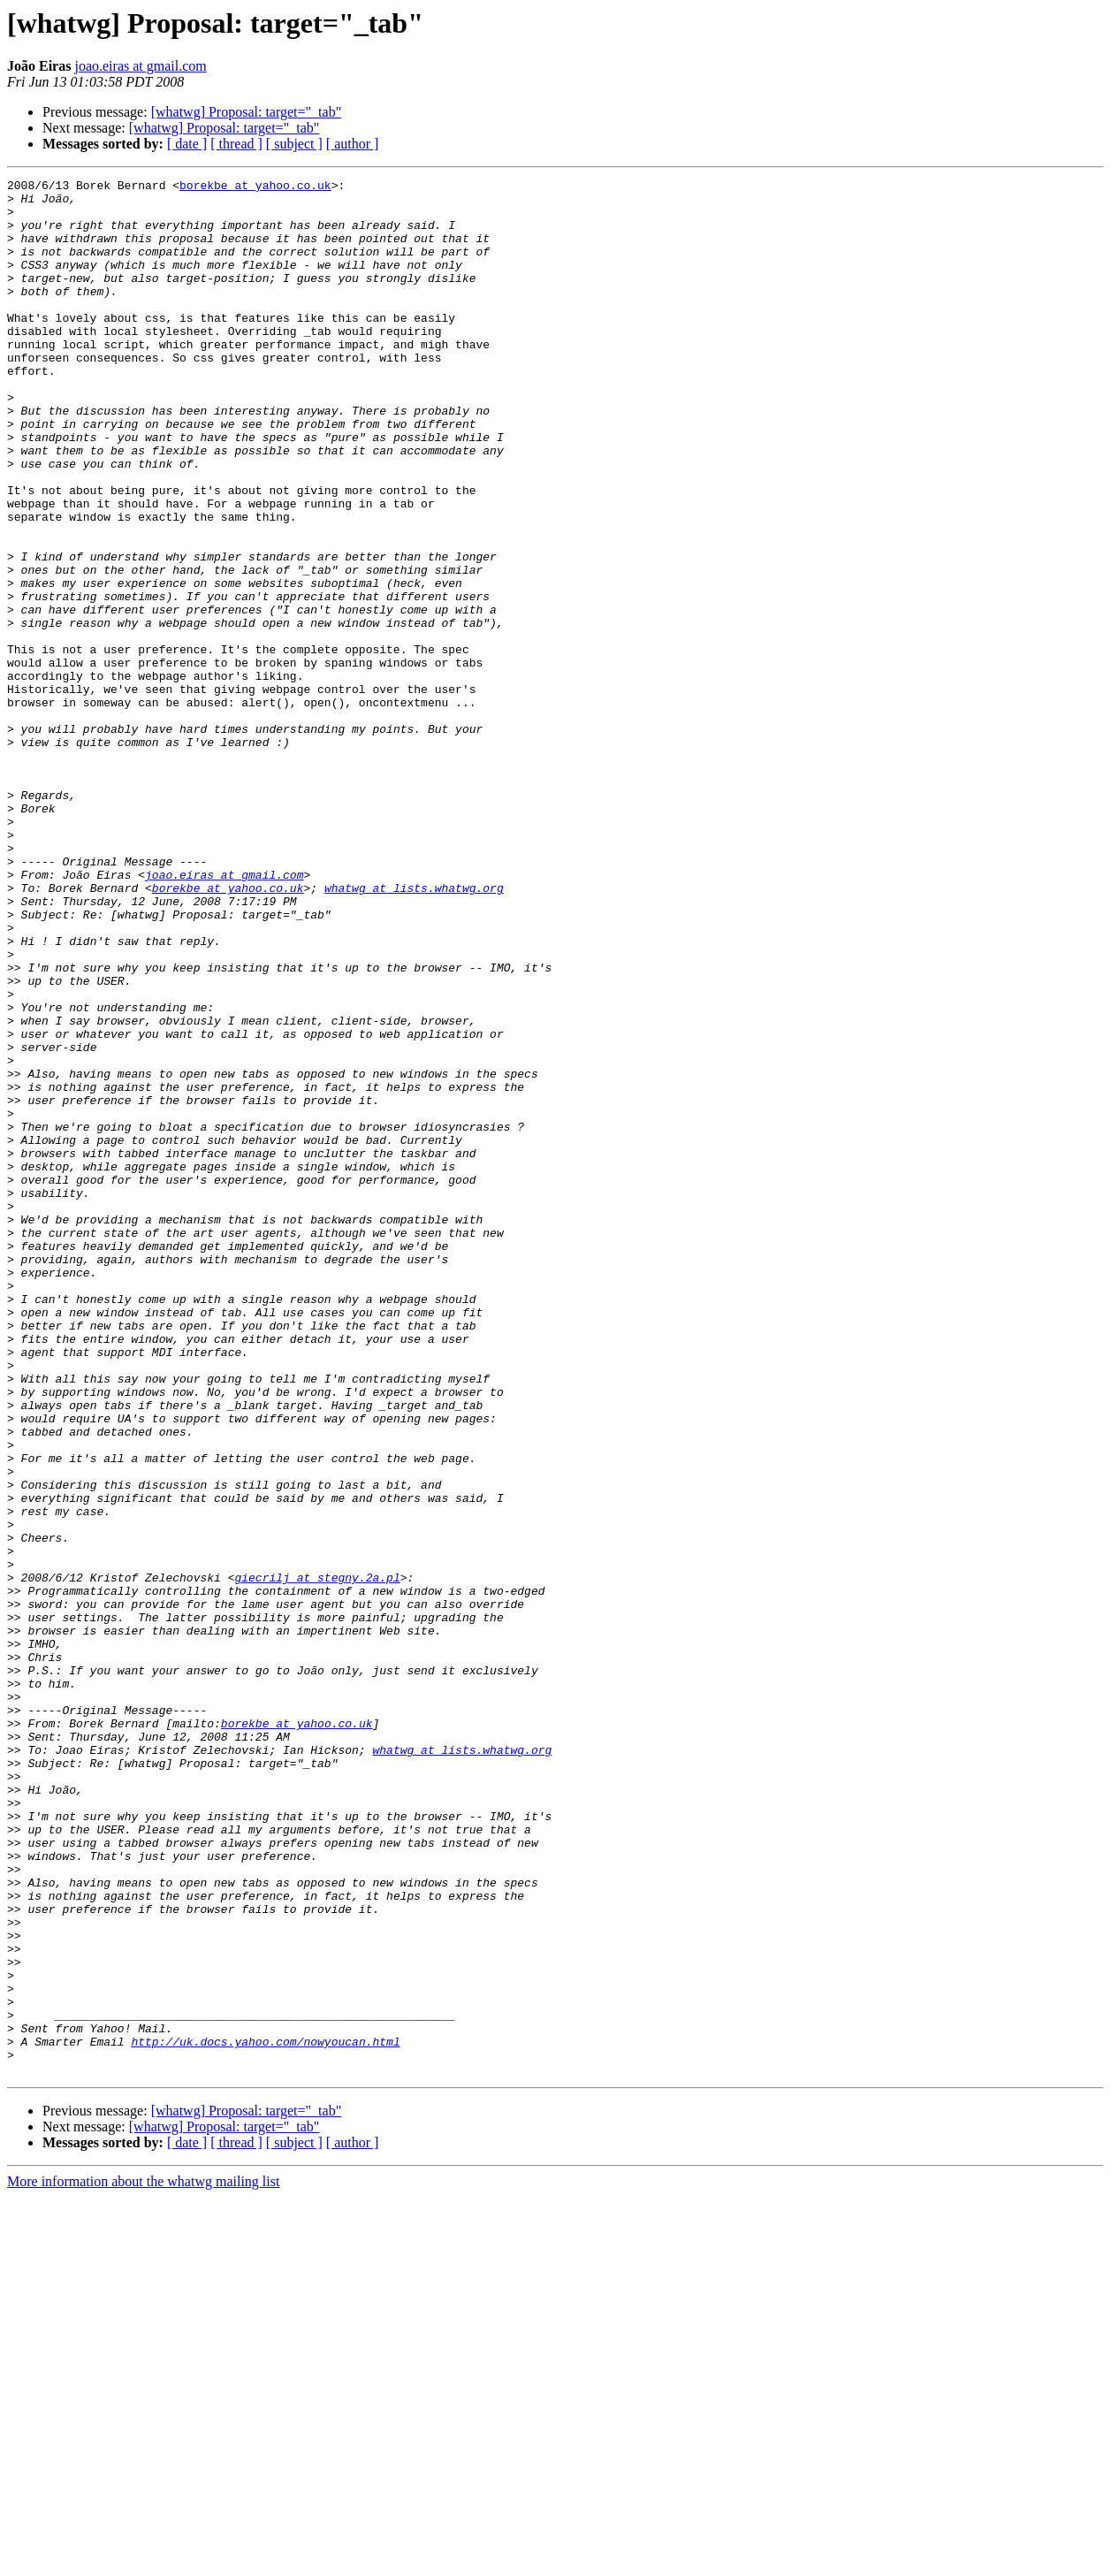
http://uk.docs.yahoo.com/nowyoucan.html (265, 2415)
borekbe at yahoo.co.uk (255, 187)
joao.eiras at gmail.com (140, 65)
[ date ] (187, 143)
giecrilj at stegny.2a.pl (317, 1858)
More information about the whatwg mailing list (143, 2560)
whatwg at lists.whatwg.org (414, 1031)
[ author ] (352, 143)
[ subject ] (294, 143)
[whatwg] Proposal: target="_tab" (246, 111)
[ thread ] (236, 143)
